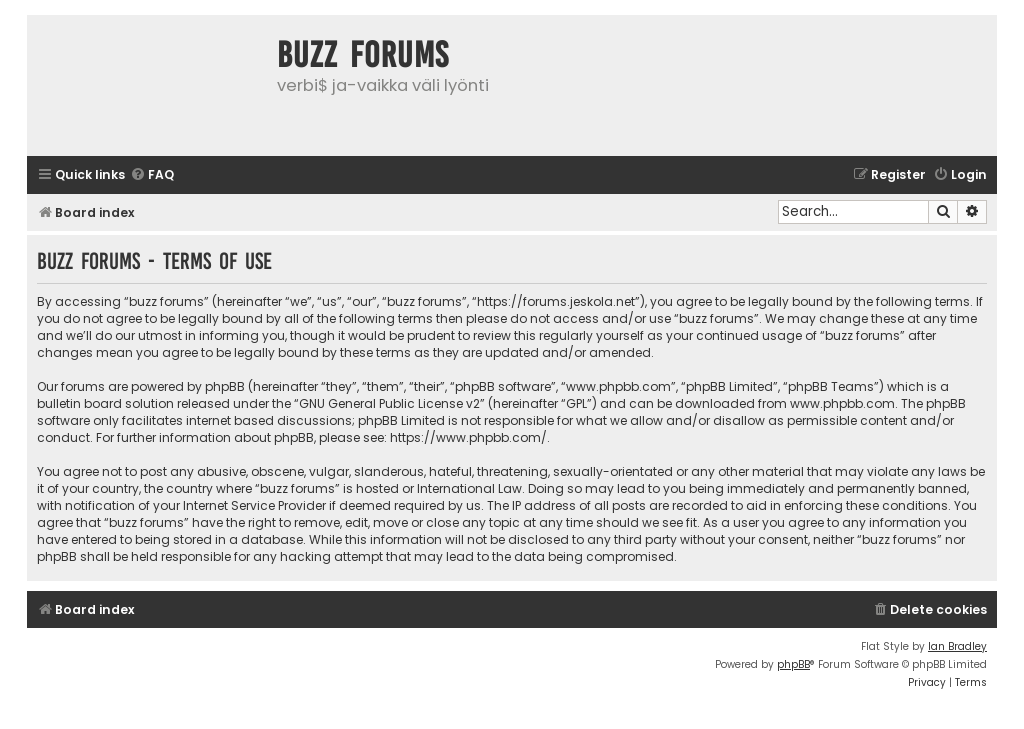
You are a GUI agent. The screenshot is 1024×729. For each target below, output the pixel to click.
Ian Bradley (957, 646)
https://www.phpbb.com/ (468, 437)
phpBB (793, 664)
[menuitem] (152, 175)
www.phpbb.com (842, 403)
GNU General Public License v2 (389, 403)
